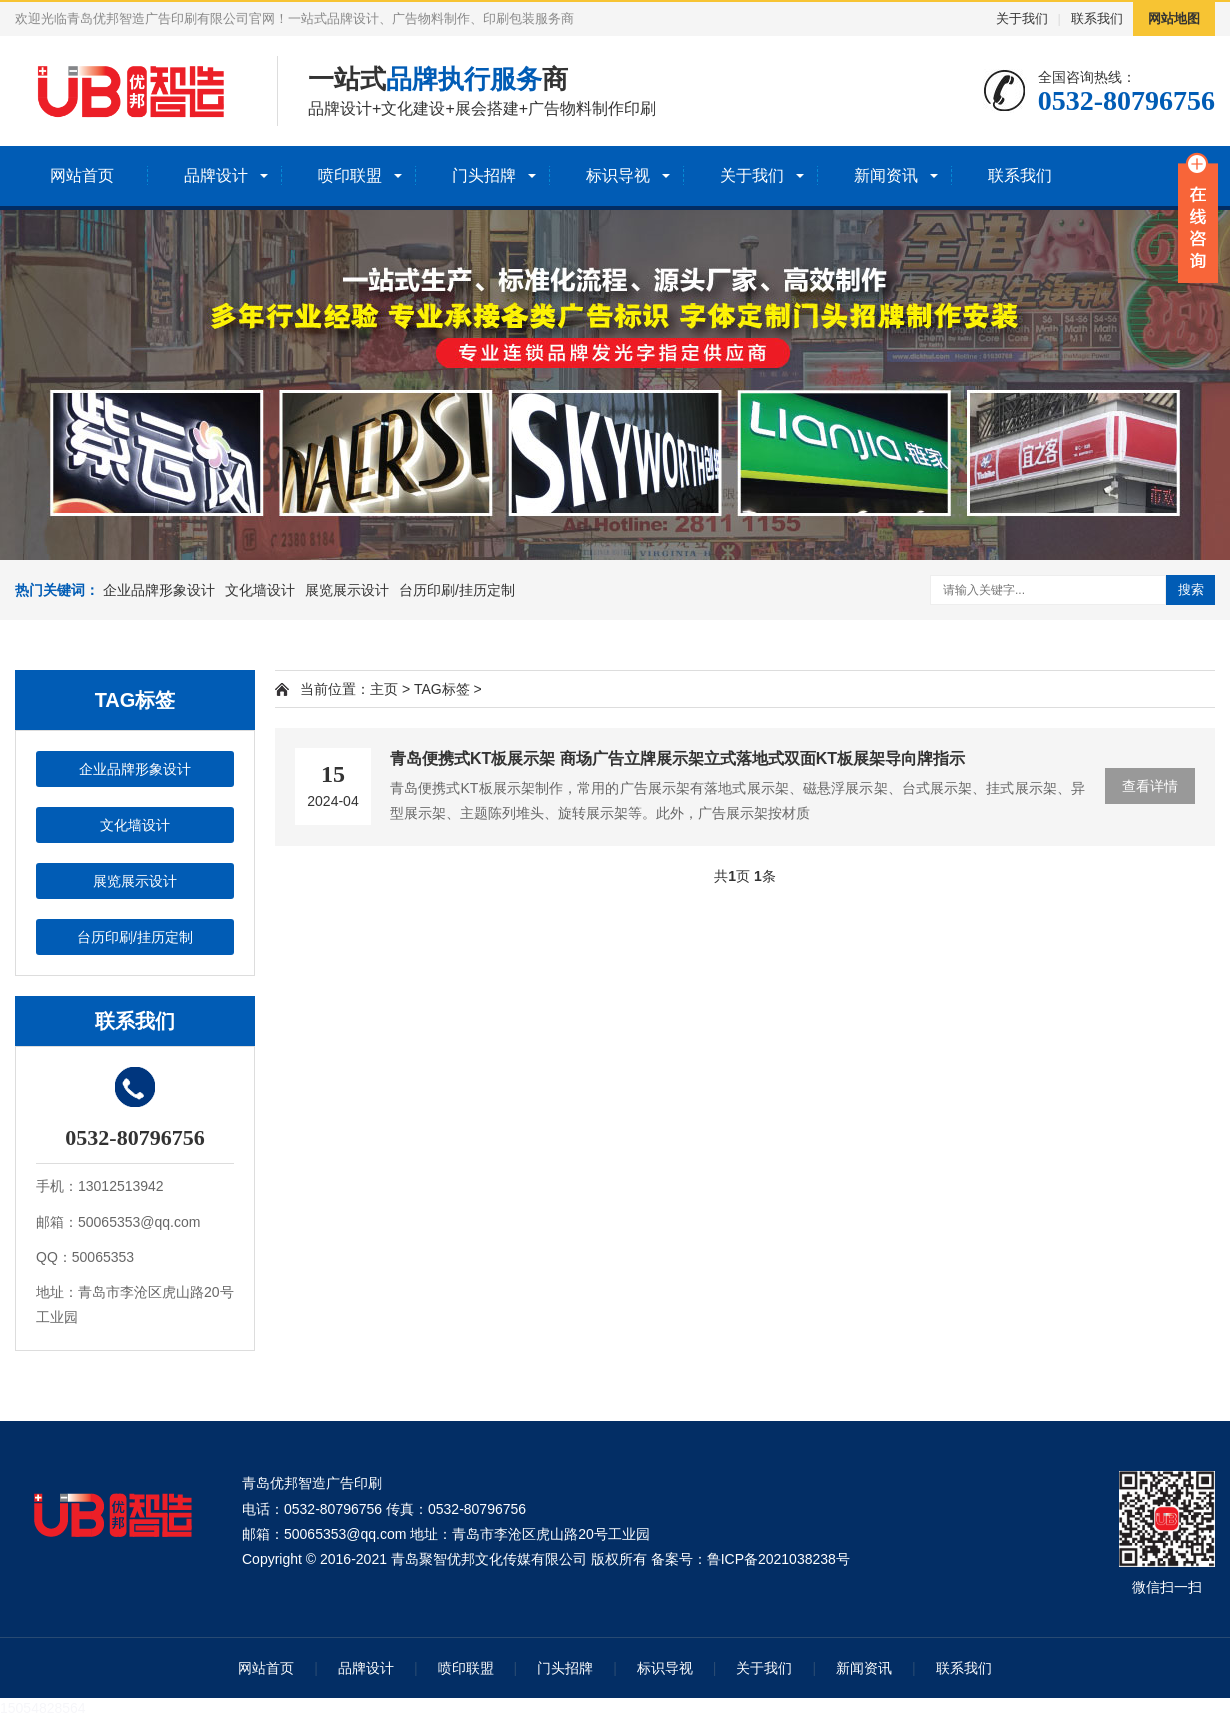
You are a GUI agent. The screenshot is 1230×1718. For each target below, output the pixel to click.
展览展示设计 (347, 590)
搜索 (1191, 589)
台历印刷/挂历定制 (457, 590)
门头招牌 (484, 175)
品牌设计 (216, 175)
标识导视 (618, 175)
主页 (384, 689)
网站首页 (82, 175)
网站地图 (1174, 18)
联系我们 (1097, 18)
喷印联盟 (350, 175)
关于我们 (1022, 18)
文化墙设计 (260, 590)
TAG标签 (442, 689)
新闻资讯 (886, 175)
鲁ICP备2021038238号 (778, 1559)
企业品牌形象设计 (159, 590)
